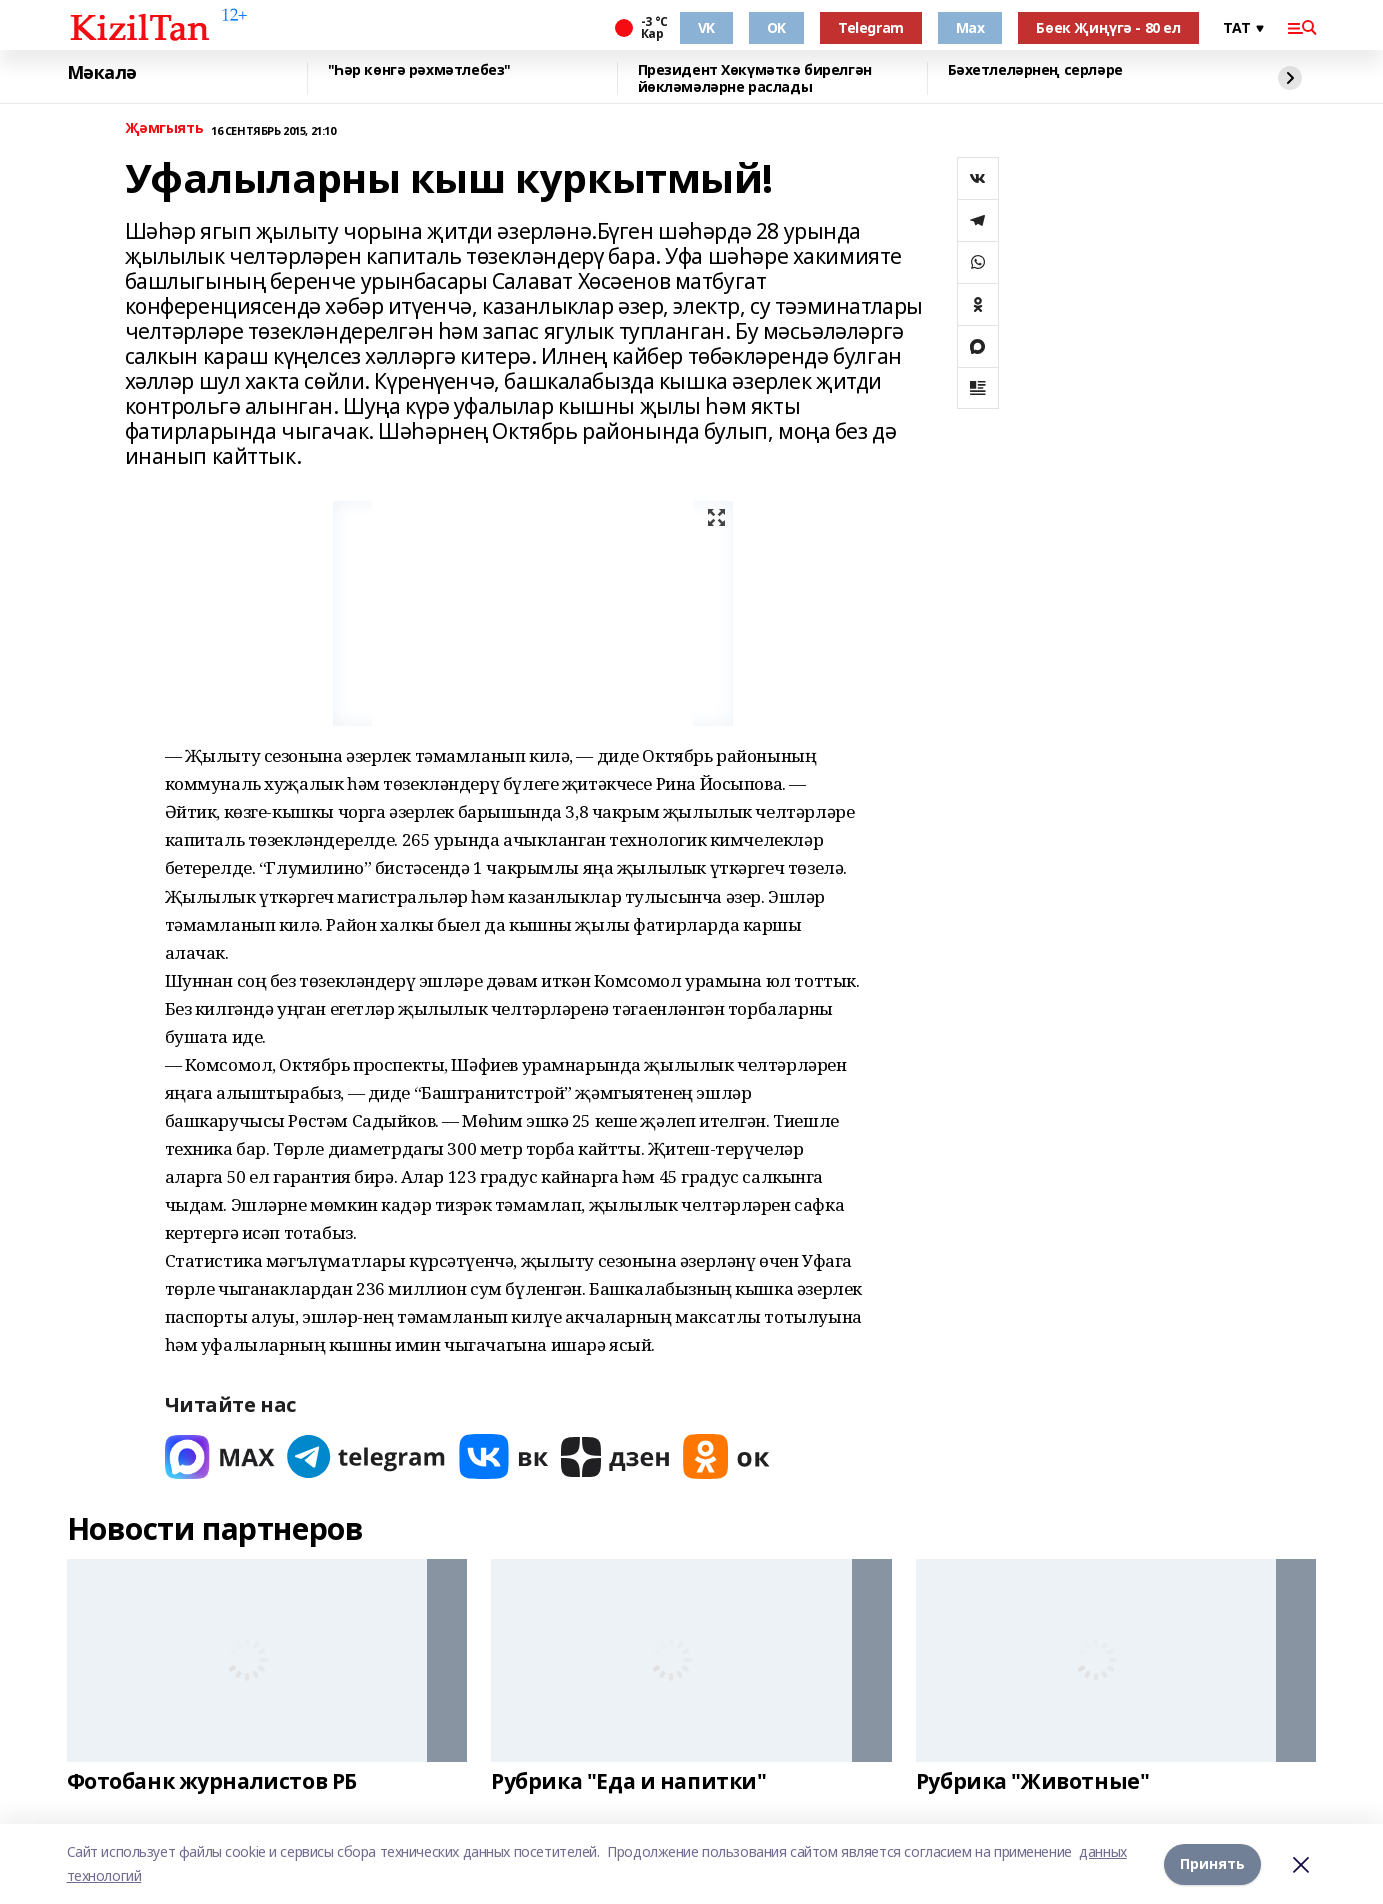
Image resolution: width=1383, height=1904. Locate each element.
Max (970, 27)
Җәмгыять (164, 128)
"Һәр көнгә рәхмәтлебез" (419, 70)
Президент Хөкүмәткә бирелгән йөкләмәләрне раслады (755, 78)
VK (706, 27)
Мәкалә (102, 73)
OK (776, 27)
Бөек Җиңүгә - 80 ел (1108, 27)
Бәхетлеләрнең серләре (1035, 70)
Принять (1212, 1863)
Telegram (871, 27)
